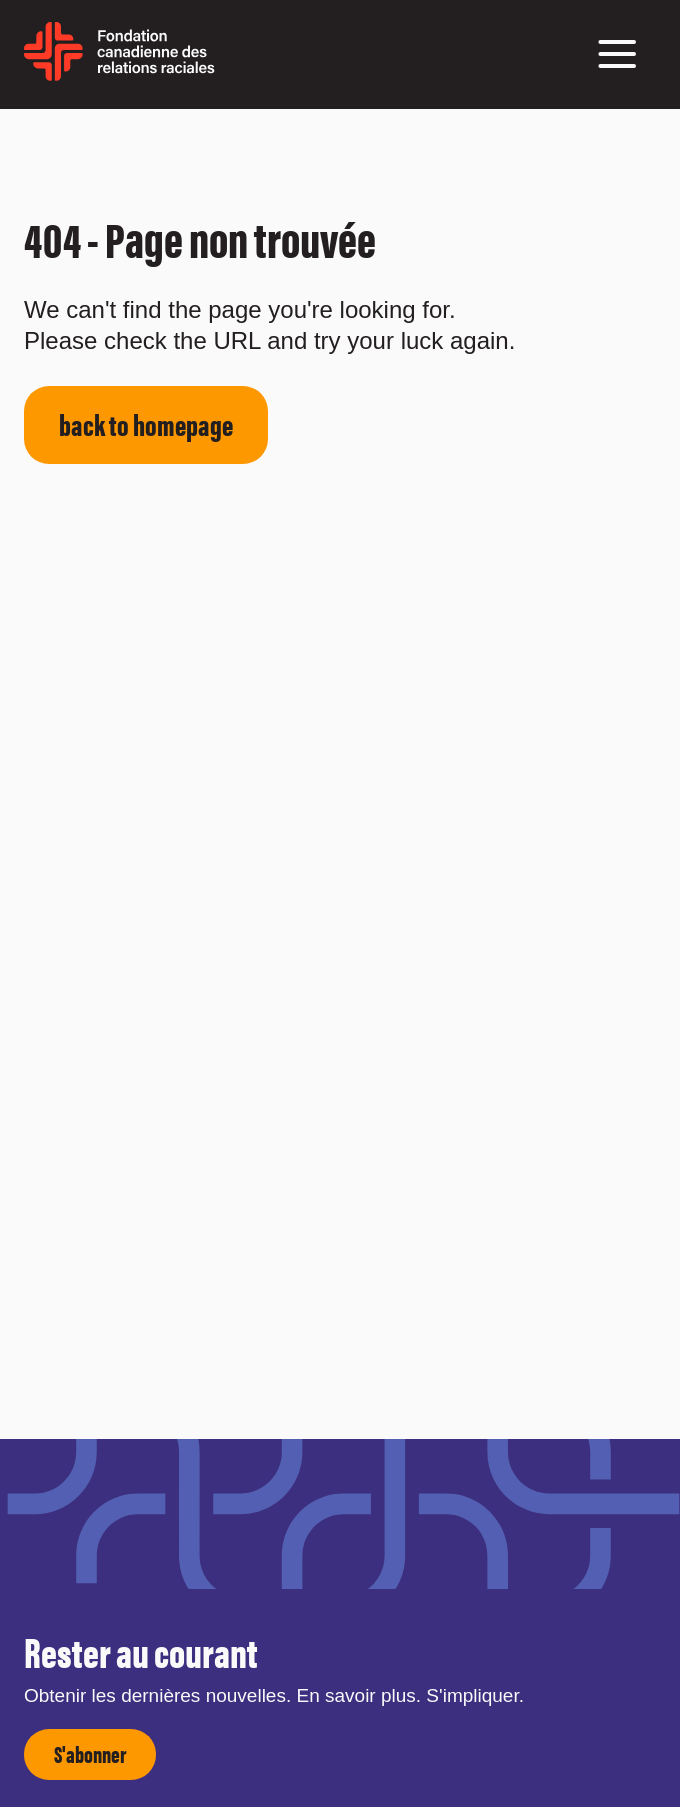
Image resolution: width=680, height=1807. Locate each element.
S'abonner (90, 1753)
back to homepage (146, 423)
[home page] (119, 73)
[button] (617, 54)
